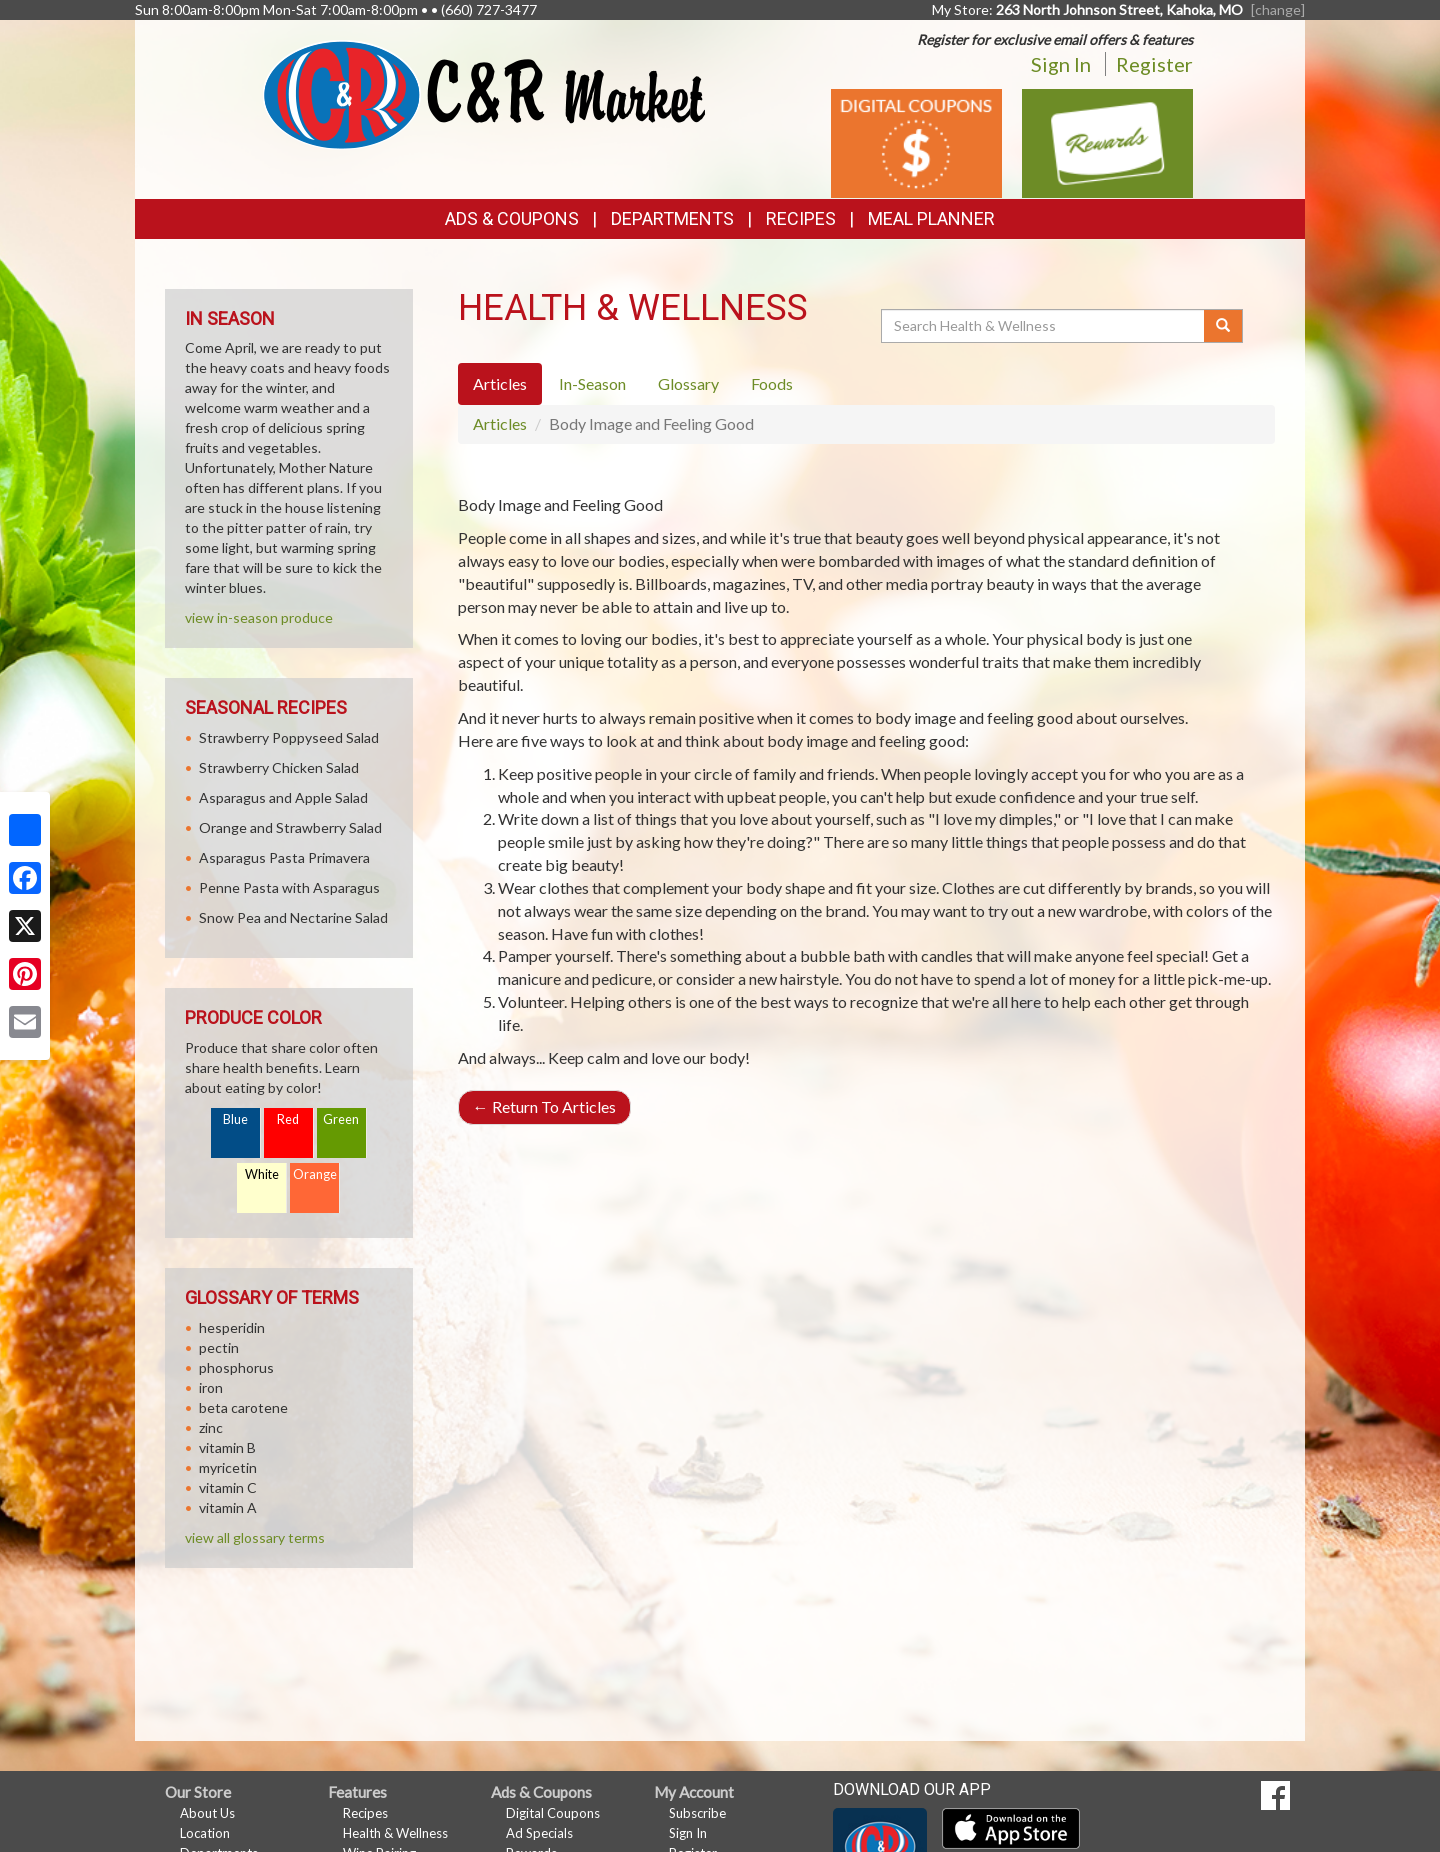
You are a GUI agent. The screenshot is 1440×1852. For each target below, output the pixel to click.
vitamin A (228, 1507)
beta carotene (243, 1407)
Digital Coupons (553, 1813)
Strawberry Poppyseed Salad (289, 737)
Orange (315, 1174)
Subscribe (697, 1813)
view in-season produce (259, 617)
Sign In (1061, 64)
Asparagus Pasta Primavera (284, 857)
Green (341, 1119)
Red (288, 1119)
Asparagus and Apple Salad (283, 797)
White (262, 1174)
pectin (219, 1347)
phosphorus (236, 1367)
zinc (211, 1427)
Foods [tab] (772, 383)
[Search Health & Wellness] (1044, 326)
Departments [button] (672, 218)
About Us (207, 1813)
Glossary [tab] (688, 383)
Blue (235, 1119)
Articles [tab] (500, 383)
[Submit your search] (1223, 326)
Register (1154, 64)
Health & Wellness (395, 1833)
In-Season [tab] (592, 383)
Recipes (801, 218)
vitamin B (227, 1447)
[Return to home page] (484, 93)
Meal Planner (931, 218)
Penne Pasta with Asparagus (289, 887)
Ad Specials (539, 1833)
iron (211, 1387)
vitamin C (228, 1487)
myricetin (228, 1467)
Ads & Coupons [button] (512, 218)
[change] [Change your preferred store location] (1278, 9)
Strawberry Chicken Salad (279, 767)
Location (205, 1833)
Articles (500, 423)
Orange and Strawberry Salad (290, 827)
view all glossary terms (255, 1537)
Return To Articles (544, 1106)
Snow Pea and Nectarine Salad (293, 917)
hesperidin (232, 1327)
